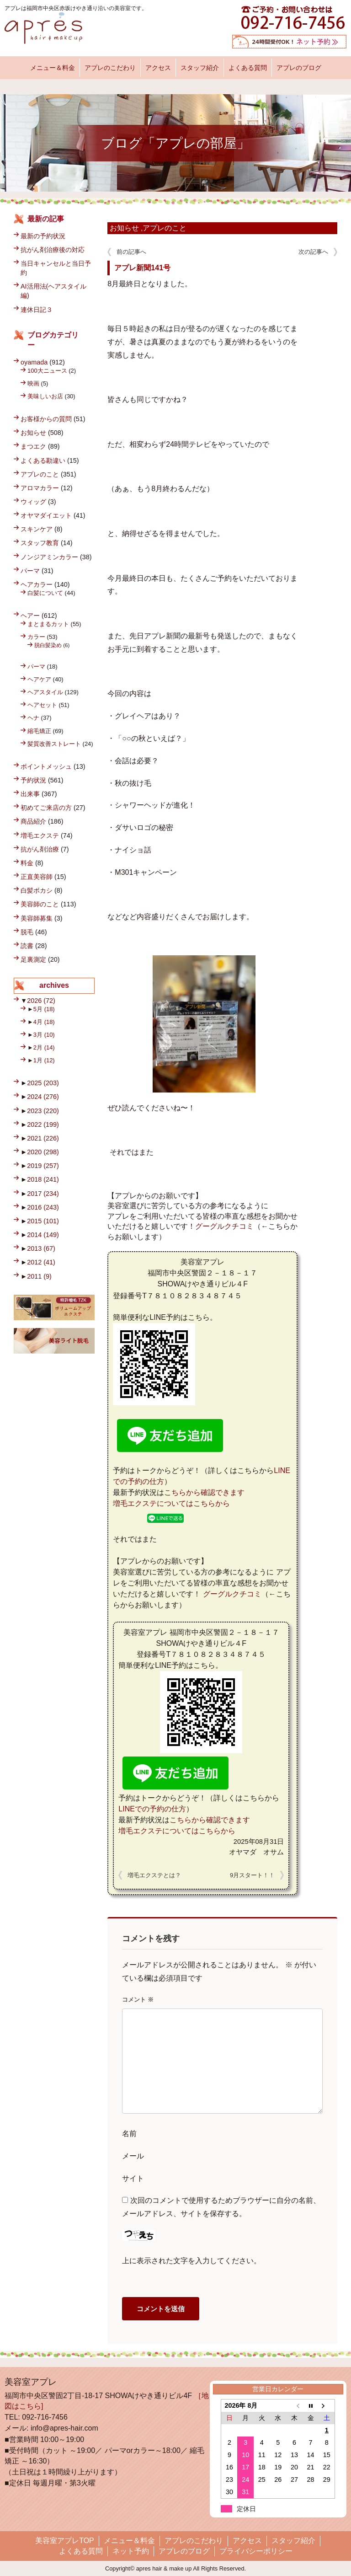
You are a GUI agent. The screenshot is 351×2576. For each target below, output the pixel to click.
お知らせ (124, 228)
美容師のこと (40, 904)
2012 (41, 1262)
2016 (43, 1207)
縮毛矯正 (39, 731)
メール (133, 2156)
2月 (44, 1047)
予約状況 (33, 780)
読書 (27, 945)
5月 (44, 1009)
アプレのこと (164, 228)
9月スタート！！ (252, 1875)
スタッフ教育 (40, 542)
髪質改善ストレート (54, 743)
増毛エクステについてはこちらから (171, 1503)
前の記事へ (131, 251)
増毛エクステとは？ (154, 1875)
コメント (138, 1999)
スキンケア (37, 529)
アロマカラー (40, 488)
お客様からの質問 (46, 419)
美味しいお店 (45, 396)
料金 (27, 863)
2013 (41, 1248)
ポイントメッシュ (46, 766)
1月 (44, 1060)
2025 (43, 1083)
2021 (43, 1138)
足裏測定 (33, 959)
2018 (43, 1179)
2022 (43, 1124)
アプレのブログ (299, 67)
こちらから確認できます (204, 1492)
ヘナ (33, 717)
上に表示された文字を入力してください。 (191, 2261)
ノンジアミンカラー (49, 557)
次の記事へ (313, 251)
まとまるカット (48, 624)
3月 (44, 1034)
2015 (43, 1221)
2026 (41, 1000)
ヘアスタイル (45, 692)
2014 (43, 1234)
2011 (39, 1276)
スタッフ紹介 (200, 67)
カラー (36, 636)
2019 (43, 1165)
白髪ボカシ (37, 890)
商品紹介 (33, 821)
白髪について (45, 592)
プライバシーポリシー (255, 2551)
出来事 (30, 794)
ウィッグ (33, 501)
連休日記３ (37, 309)
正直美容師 (37, 876)
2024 (43, 1096)
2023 (43, 1110)
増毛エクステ (40, 835)
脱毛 (27, 932)
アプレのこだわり (110, 67)
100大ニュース (47, 370)
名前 (129, 2133)
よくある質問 (248, 67)
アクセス (158, 67)
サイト (133, 2178)
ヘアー (30, 615)
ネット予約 (130, 2551)
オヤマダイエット (46, 515)
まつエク (33, 446)
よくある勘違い (43, 460)
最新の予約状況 (43, 236)
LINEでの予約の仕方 (152, 1809)
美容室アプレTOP (64, 2540)
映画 (33, 383)
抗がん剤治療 (40, 849)
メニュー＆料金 (52, 67)
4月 (44, 1021)
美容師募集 (37, 918)
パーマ (30, 570)
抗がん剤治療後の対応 (53, 249)
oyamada (34, 362)
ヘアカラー (37, 584)
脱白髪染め (48, 645)
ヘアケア (39, 679)
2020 (43, 1152)
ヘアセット (42, 705)
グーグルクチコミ (224, 1226)
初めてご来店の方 (46, 807)
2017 (43, 1193)
